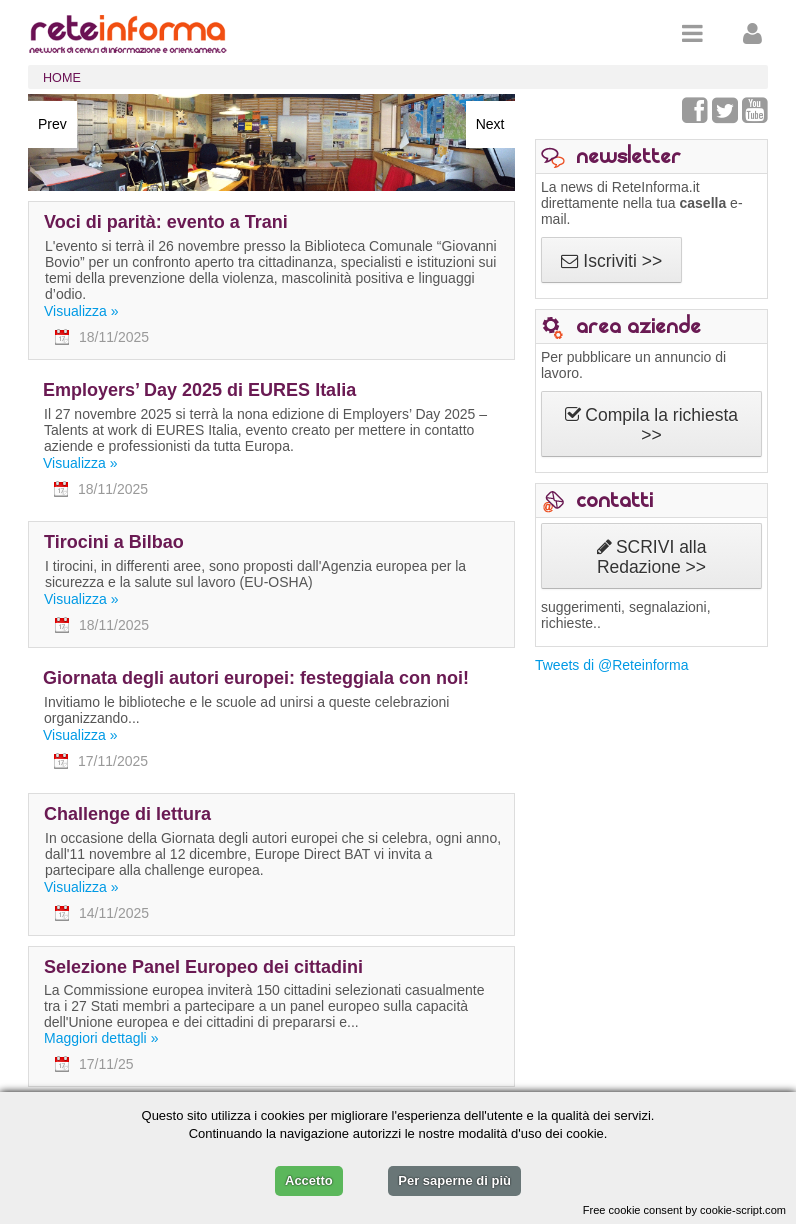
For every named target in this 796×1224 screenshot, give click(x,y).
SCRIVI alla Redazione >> (652, 557)
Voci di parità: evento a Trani (166, 222)
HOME (62, 78)
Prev (52, 124)
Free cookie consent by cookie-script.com (684, 1210)
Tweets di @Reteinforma (612, 665)
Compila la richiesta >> (651, 425)
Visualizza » (81, 311)
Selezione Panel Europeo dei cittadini (203, 967)
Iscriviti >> (611, 261)
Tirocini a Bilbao (114, 542)
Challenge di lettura (127, 814)
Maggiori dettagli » (101, 1038)
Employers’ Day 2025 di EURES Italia (199, 390)
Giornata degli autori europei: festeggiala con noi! (256, 678)
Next (490, 124)
